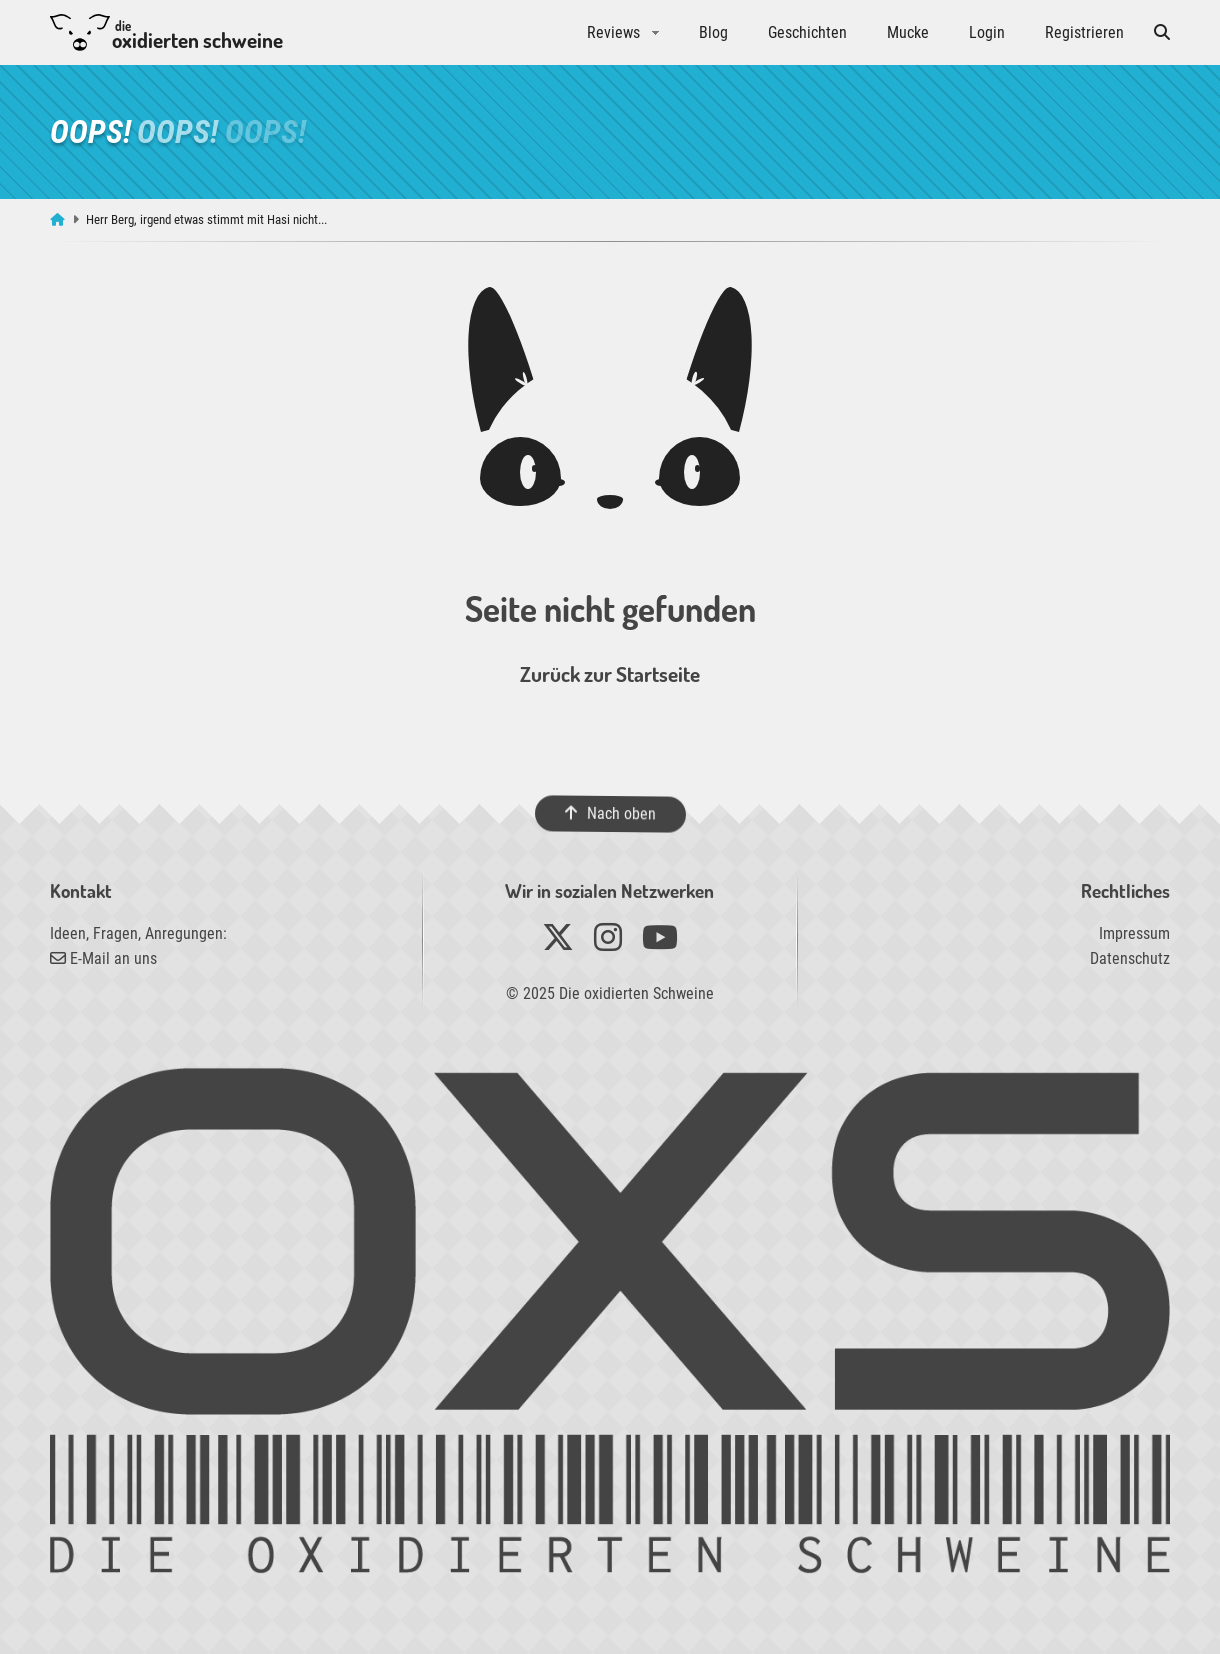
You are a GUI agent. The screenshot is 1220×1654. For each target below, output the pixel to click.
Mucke (908, 32)
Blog (713, 32)
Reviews (613, 32)
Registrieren (1084, 32)
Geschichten (807, 32)
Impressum (1134, 933)
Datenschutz (1130, 958)
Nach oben (609, 813)
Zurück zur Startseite (610, 674)
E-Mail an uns (103, 958)
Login (987, 32)
